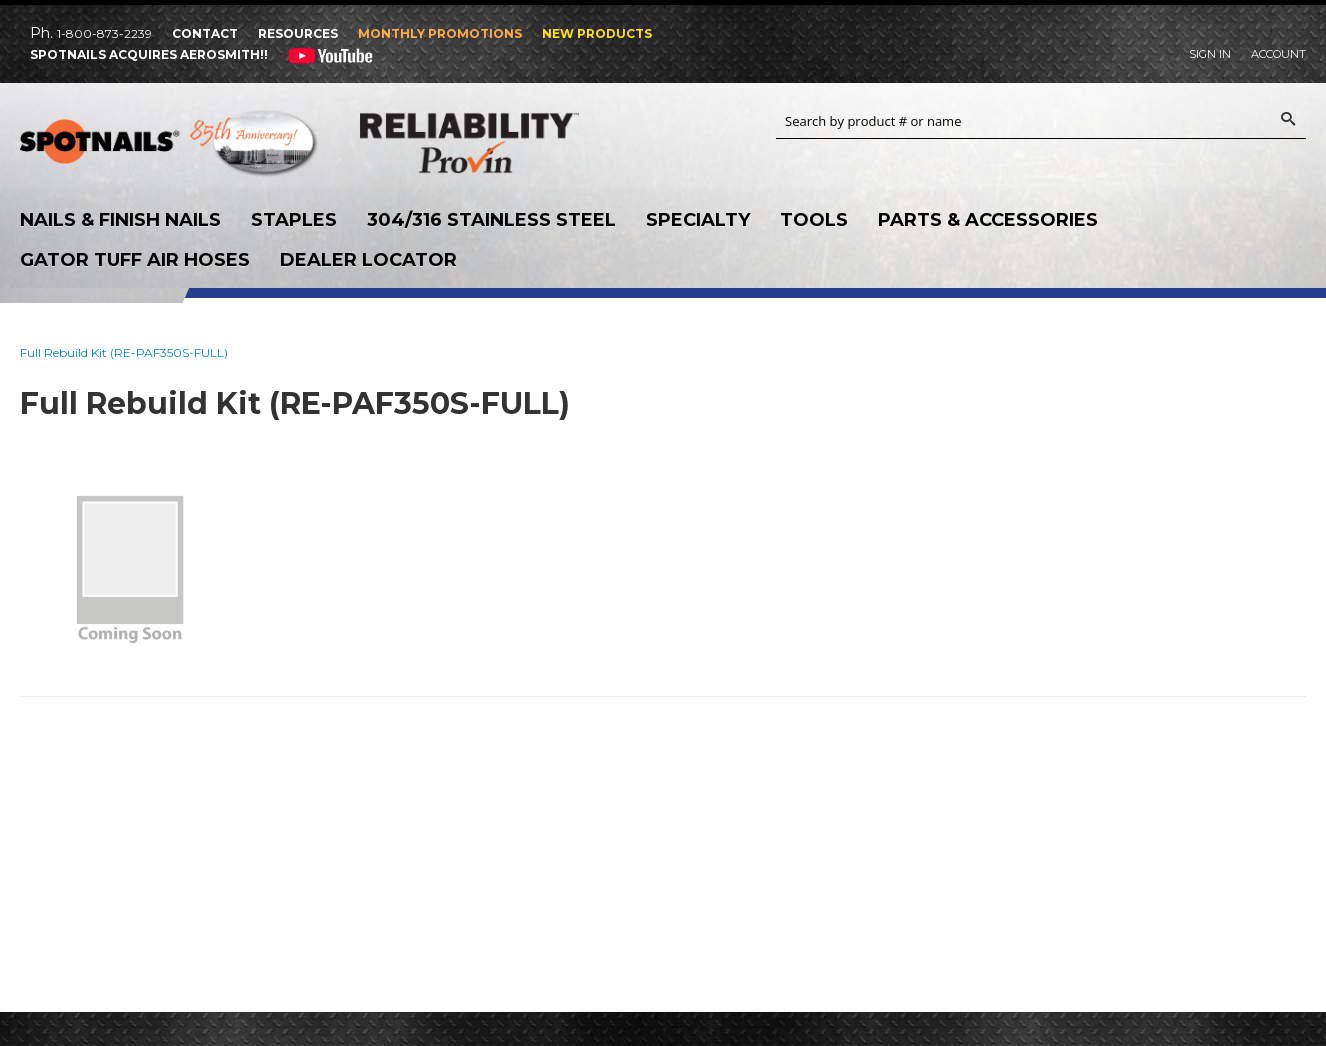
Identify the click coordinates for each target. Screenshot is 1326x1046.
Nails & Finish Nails (120, 220)
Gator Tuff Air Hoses (135, 260)
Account (1278, 54)
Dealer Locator (368, 260)
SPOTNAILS (170, 148)
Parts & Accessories (988, 220)
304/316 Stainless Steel (491, 220)
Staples (294, 220)
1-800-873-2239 (104, 33)
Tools (814, 220)
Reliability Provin (510, 142)
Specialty (698, 220)
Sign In (1210, 54)
